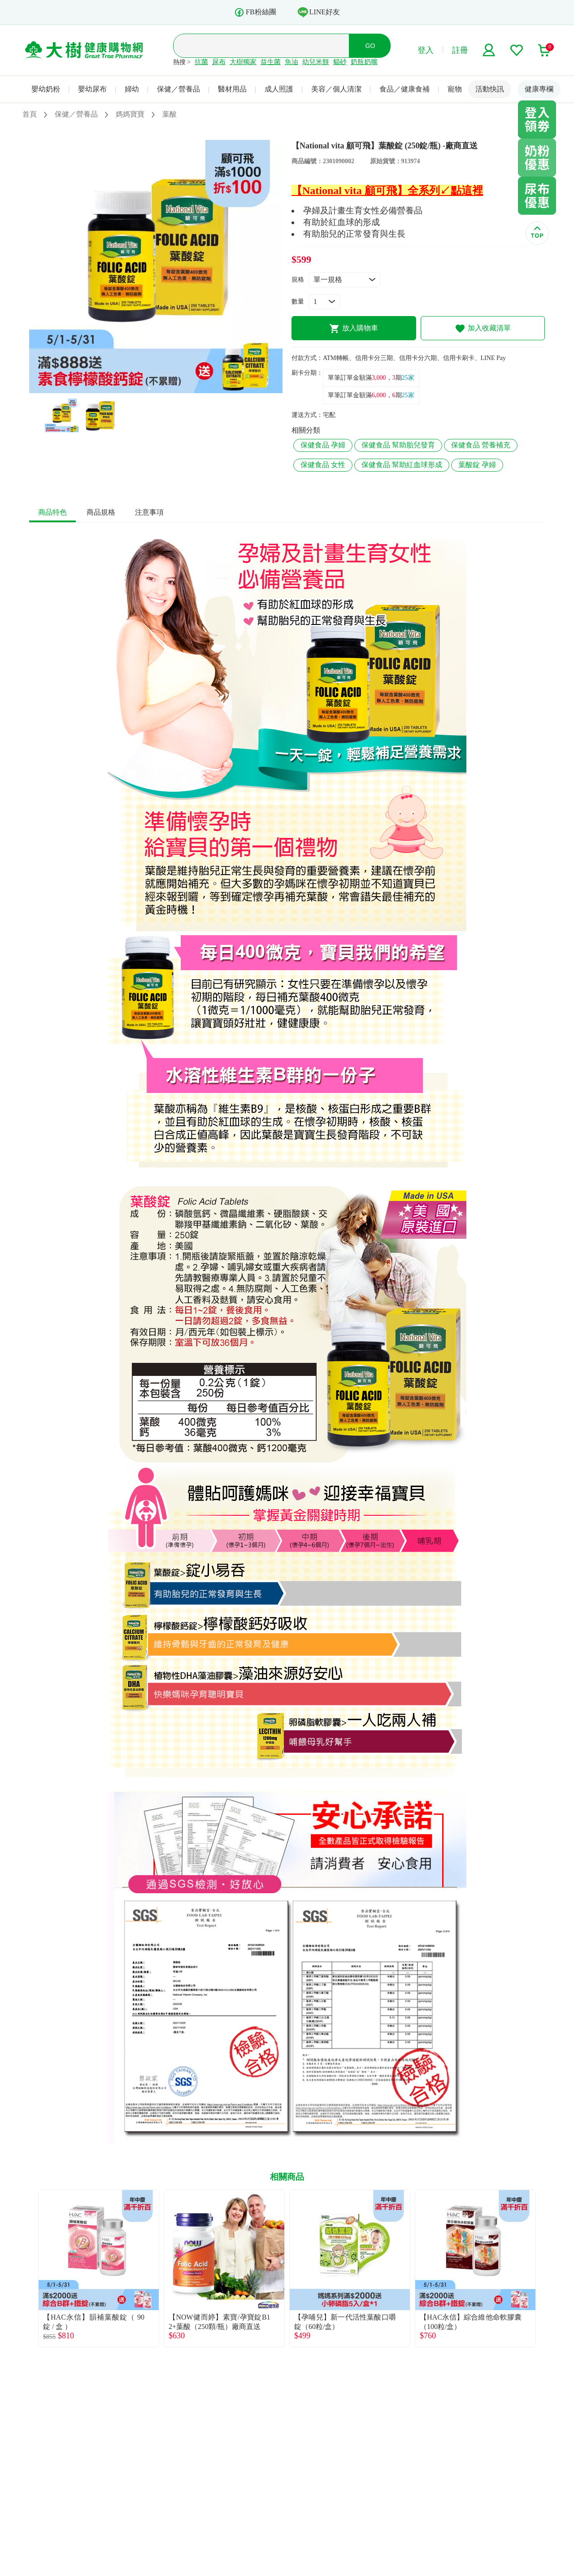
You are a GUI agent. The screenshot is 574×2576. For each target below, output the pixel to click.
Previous (29, 2268)
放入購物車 (353, 328)
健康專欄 (539, 89)
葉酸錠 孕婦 (477, 464)
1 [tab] (149, 388)
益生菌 (271, 61)
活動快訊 (489, 89)
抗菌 (201, 61)
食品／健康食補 (404, 89)
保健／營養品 (178, 89)
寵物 (455, 89)
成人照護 (279, 89)
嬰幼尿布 (92, 89)
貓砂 (340, 61)
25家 (408, 377)
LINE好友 (319, 12)
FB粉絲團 (255, 12)
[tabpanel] (156, 266)
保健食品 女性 (322, 464)
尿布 (219, 61)
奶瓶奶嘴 (364, 61)
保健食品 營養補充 (480, 445)
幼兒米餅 (315, 61)
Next (544, 2268)
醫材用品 (232, 89)
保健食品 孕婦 (322, 445)
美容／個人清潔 (336, 89)
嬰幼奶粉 (45, 89)
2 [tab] (162, 388)
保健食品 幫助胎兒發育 (398, 445)
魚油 (291, 61)
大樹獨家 (243, 61)
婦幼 (132, 89)
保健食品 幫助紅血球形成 (401, 464)
